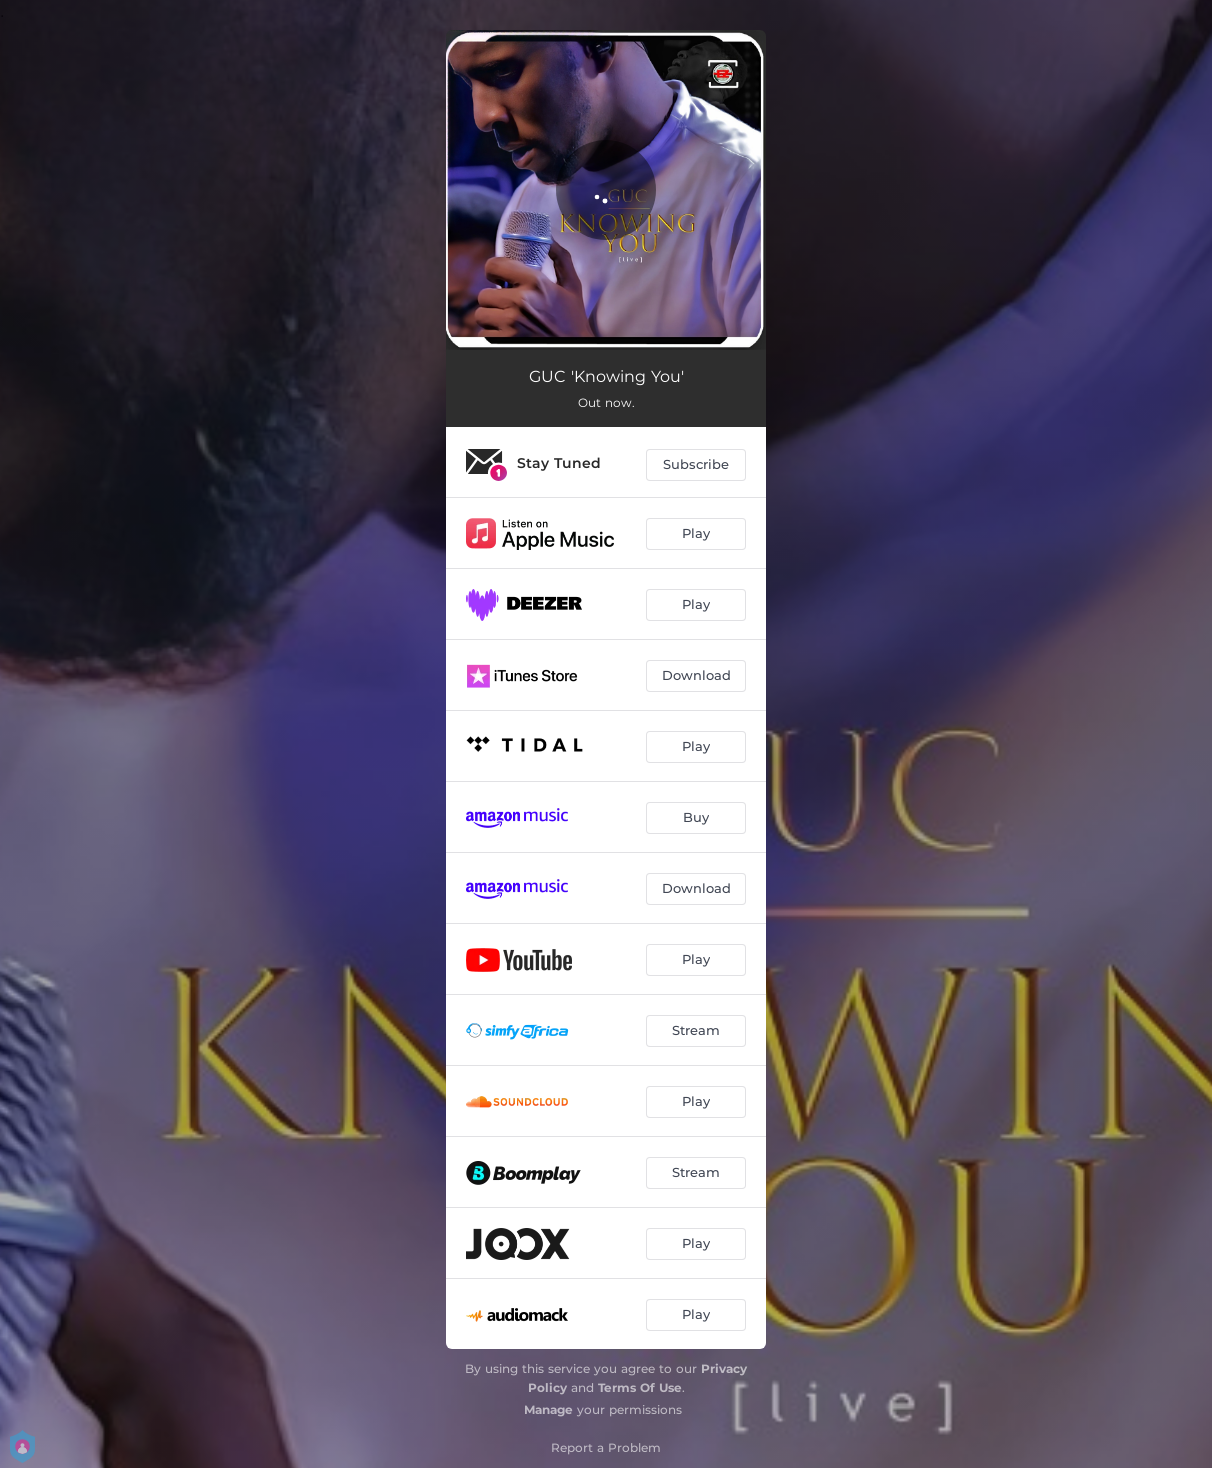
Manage (548, 1409)
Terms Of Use (640, 1387)
